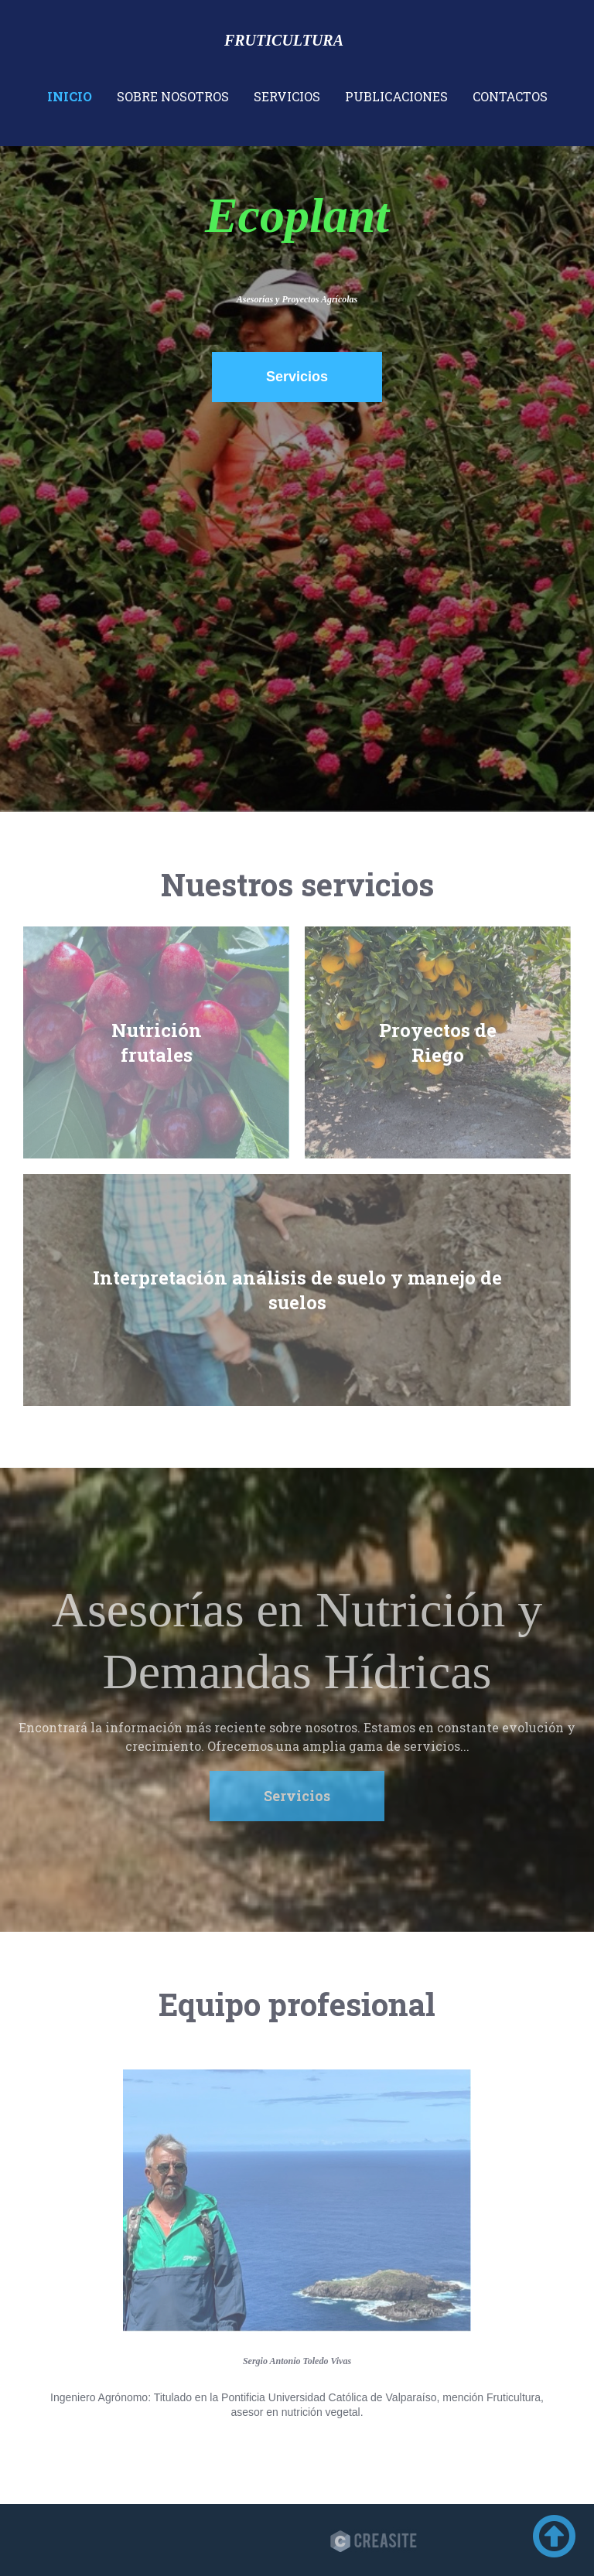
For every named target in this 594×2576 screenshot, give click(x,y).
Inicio (69, 96)
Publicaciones (396, 96)
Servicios (287, 96)
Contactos (510, 96)
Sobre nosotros (173, 96)
